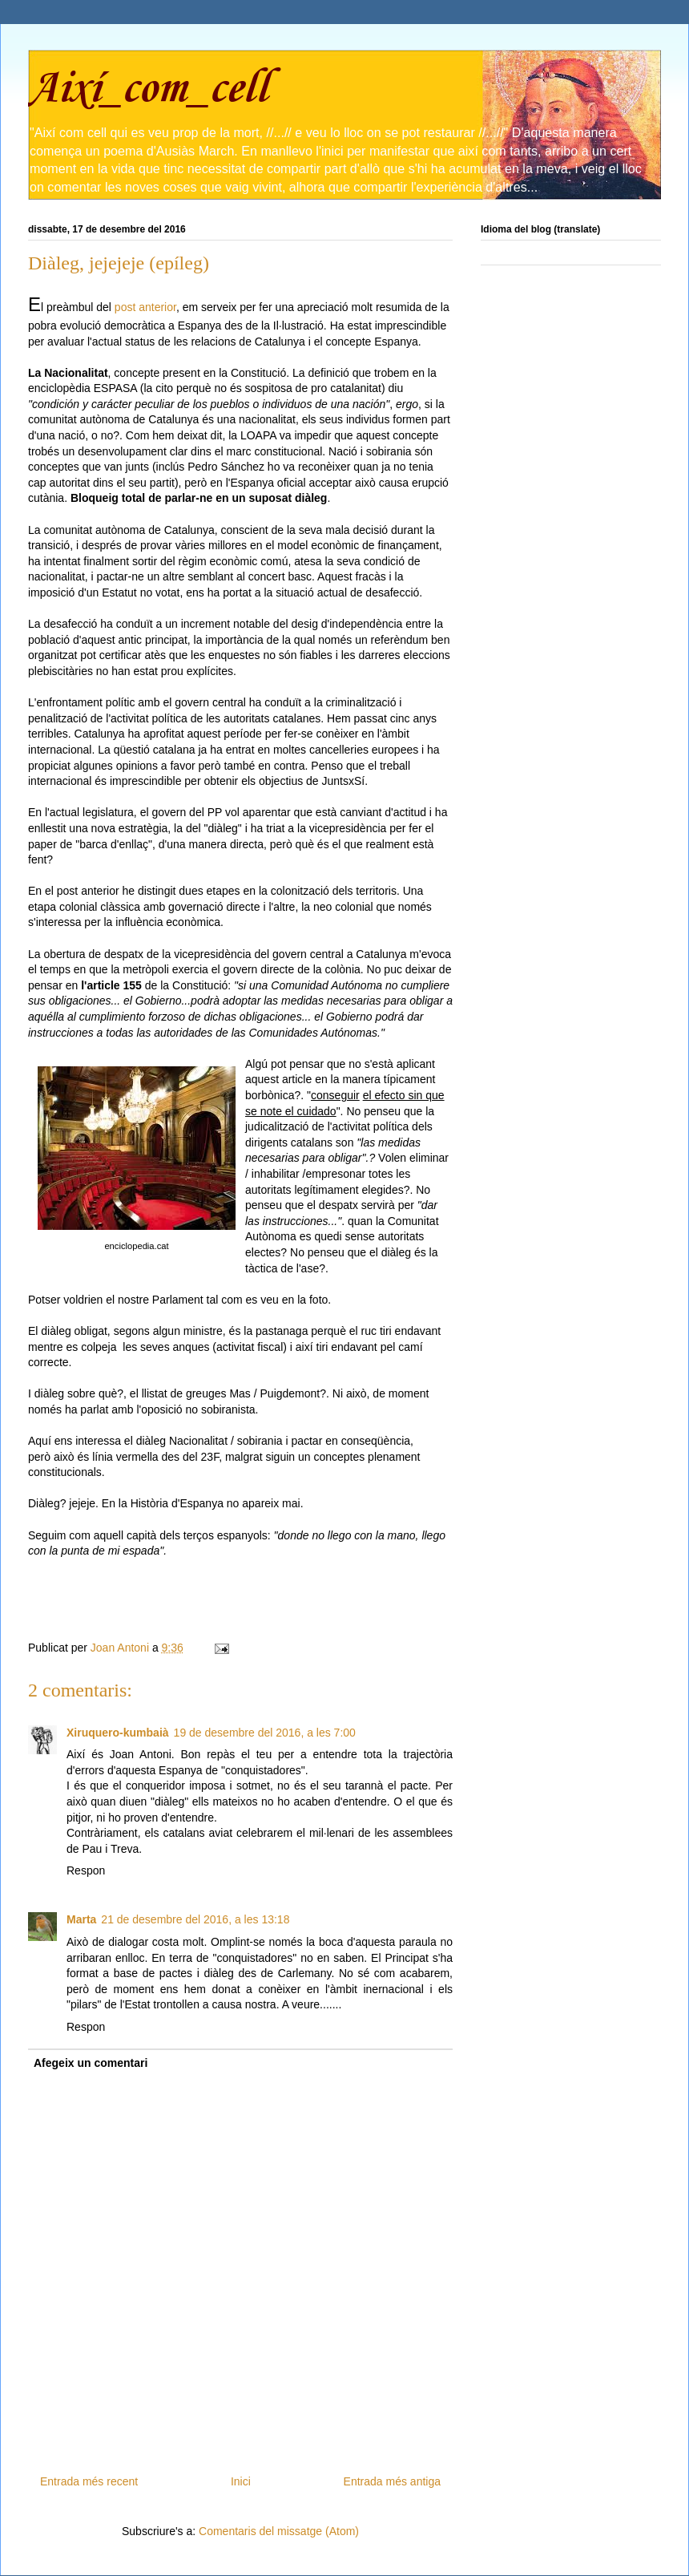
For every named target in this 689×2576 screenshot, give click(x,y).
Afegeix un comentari (90, 2062)
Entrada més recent (89, 2481)
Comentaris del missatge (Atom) (279, 2531)
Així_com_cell (148, 89)
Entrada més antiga (392, 2481)
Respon (85, 1870)
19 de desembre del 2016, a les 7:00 (265, 1732)
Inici (241, 2481)
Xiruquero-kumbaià (117, 1732)
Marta (81, 1919)
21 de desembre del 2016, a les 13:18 (195, 1919)
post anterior (143, 307)
